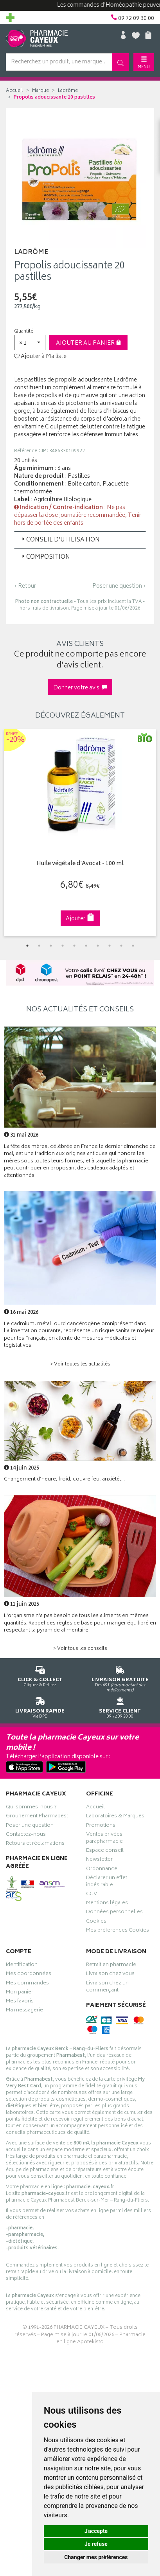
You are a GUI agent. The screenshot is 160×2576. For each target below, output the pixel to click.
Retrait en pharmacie (111, 1966)
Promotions (100, 1826)
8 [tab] (109, 946)
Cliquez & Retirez (40, 1675)
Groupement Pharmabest (37, 1817)
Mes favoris (20, 2002)
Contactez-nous (26, 1835)
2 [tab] (39, 946)
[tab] (80, 540)
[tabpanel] (80, 832)
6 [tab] (86, 946)
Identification (22, 1966)
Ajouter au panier (88, 343)
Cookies (96, 1922)
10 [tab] (133, 946)
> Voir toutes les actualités (80, 1364)
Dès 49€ (120, 1677)
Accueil (14, 91)
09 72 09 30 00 (120, 1706)
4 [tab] (63, 946)
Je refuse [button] (96, 2544)
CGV (91, 1895)
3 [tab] (51, 946)
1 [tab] (27, 946)
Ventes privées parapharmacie (104, 1838)
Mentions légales (107, 1904)
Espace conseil (105, 1851)
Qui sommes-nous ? (31, 1808)
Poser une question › (119, 586)
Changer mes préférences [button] (96, 2557)
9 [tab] (121, 946)
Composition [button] (45, 557)
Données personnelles (114, 1913)
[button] (29, 342)
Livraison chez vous (110, 1975)
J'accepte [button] (96, 2531)
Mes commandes (27, 1984)
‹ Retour (25, 586)
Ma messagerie (24, 2011)
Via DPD (40, 1706)
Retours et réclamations (35, 1844)
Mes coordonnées (28, 1975)
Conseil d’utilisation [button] (60, 540)
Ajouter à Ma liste (40, 357)
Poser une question (30, 1826)
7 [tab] (98, 946)
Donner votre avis (80, 688)
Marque (40, 91)
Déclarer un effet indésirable (106, 1882)
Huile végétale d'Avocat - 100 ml (80, 864)
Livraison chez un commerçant (107, 1987)
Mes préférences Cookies (117, 1931)
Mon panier (19, 1993)
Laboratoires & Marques (115, 1817)
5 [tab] (74, 946)
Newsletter (99, 1860)
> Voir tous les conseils (80, 1649)
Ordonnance (101, 1870)
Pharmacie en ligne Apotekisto (101, 2339)
